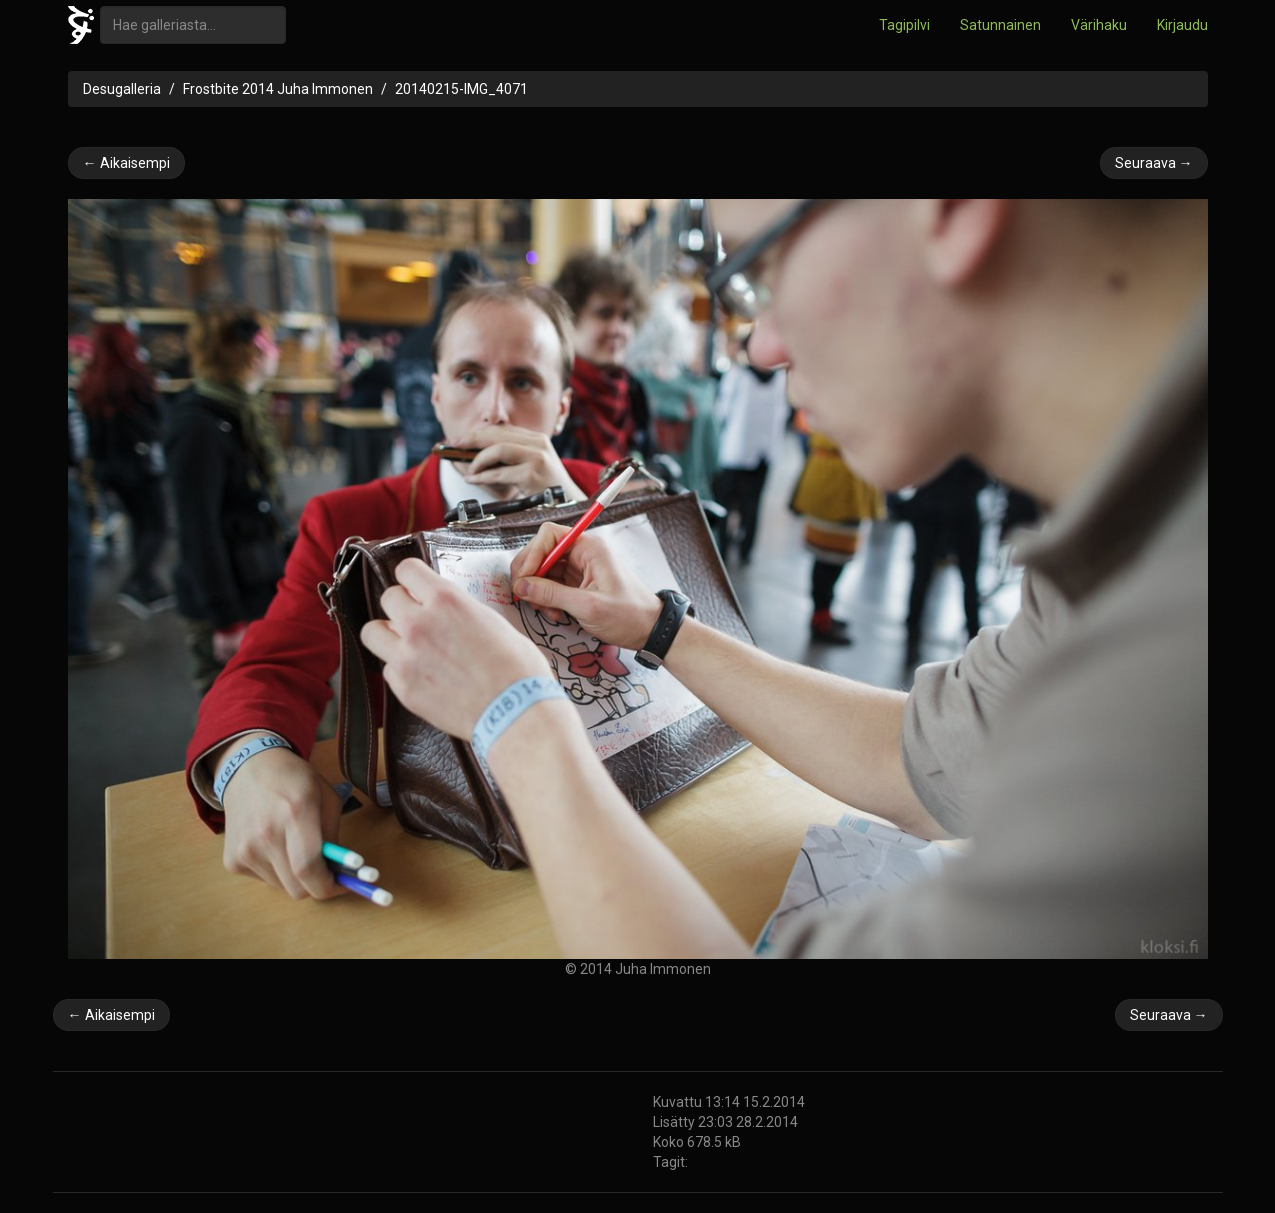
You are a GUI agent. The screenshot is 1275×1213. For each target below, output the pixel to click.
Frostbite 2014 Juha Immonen (278, 89)
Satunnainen (1000, 25)
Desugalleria (122, 89)
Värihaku (1099, 25)
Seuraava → (1154, 163)
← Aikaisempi (126, 163)
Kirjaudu (1182, 25)
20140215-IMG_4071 (461, 89)
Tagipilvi (904, 25)
